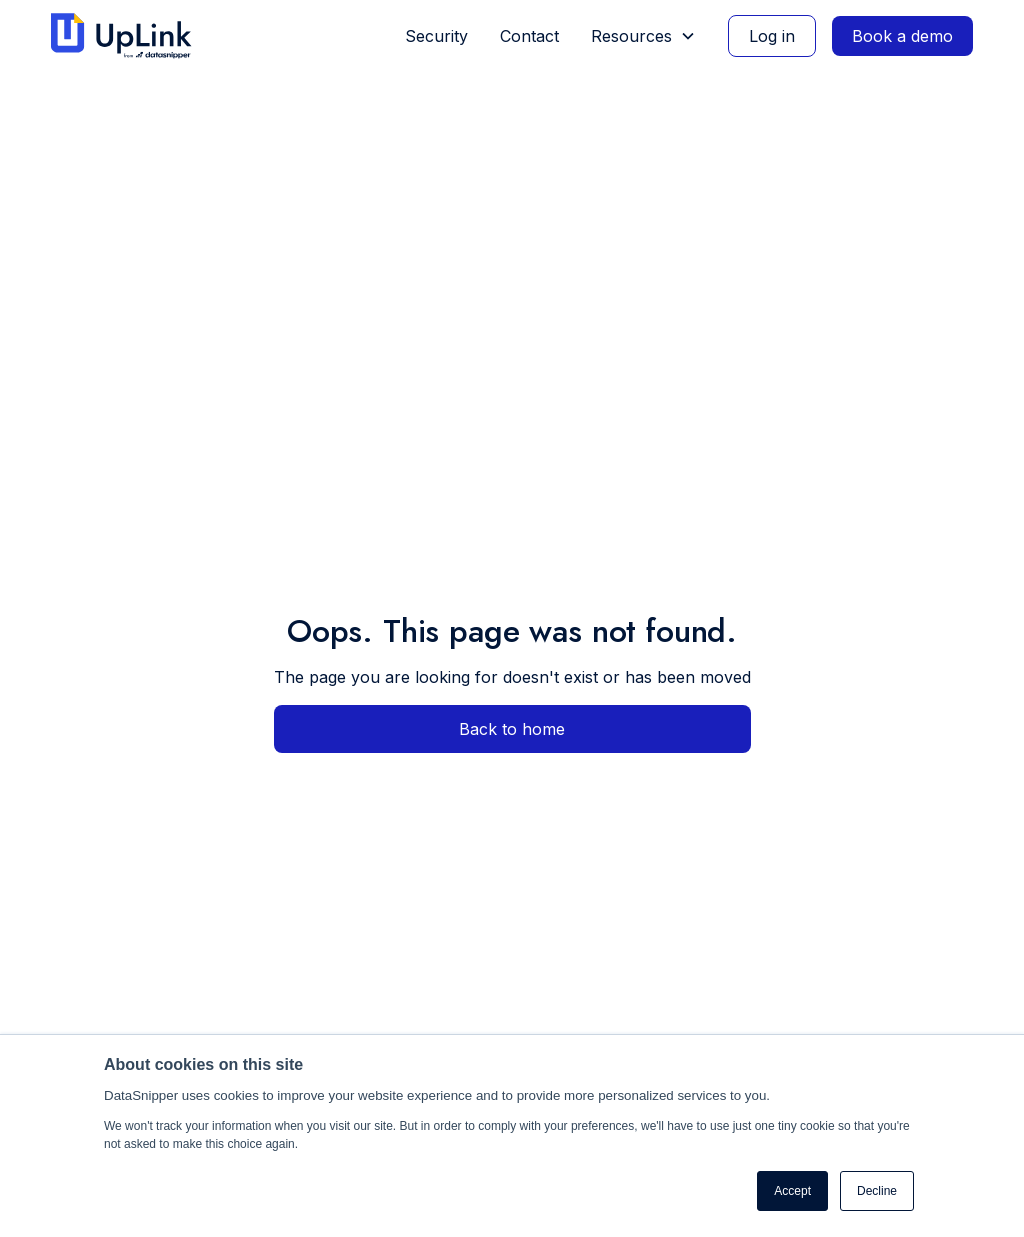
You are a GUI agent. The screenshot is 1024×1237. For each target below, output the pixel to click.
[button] (643, 36)
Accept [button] (792, 1191)
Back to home (512, 729)
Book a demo (902, 36)
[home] (129, 36)
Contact (529, 36)
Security (436, 36)
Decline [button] (877, 1191)
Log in (772, 36)
